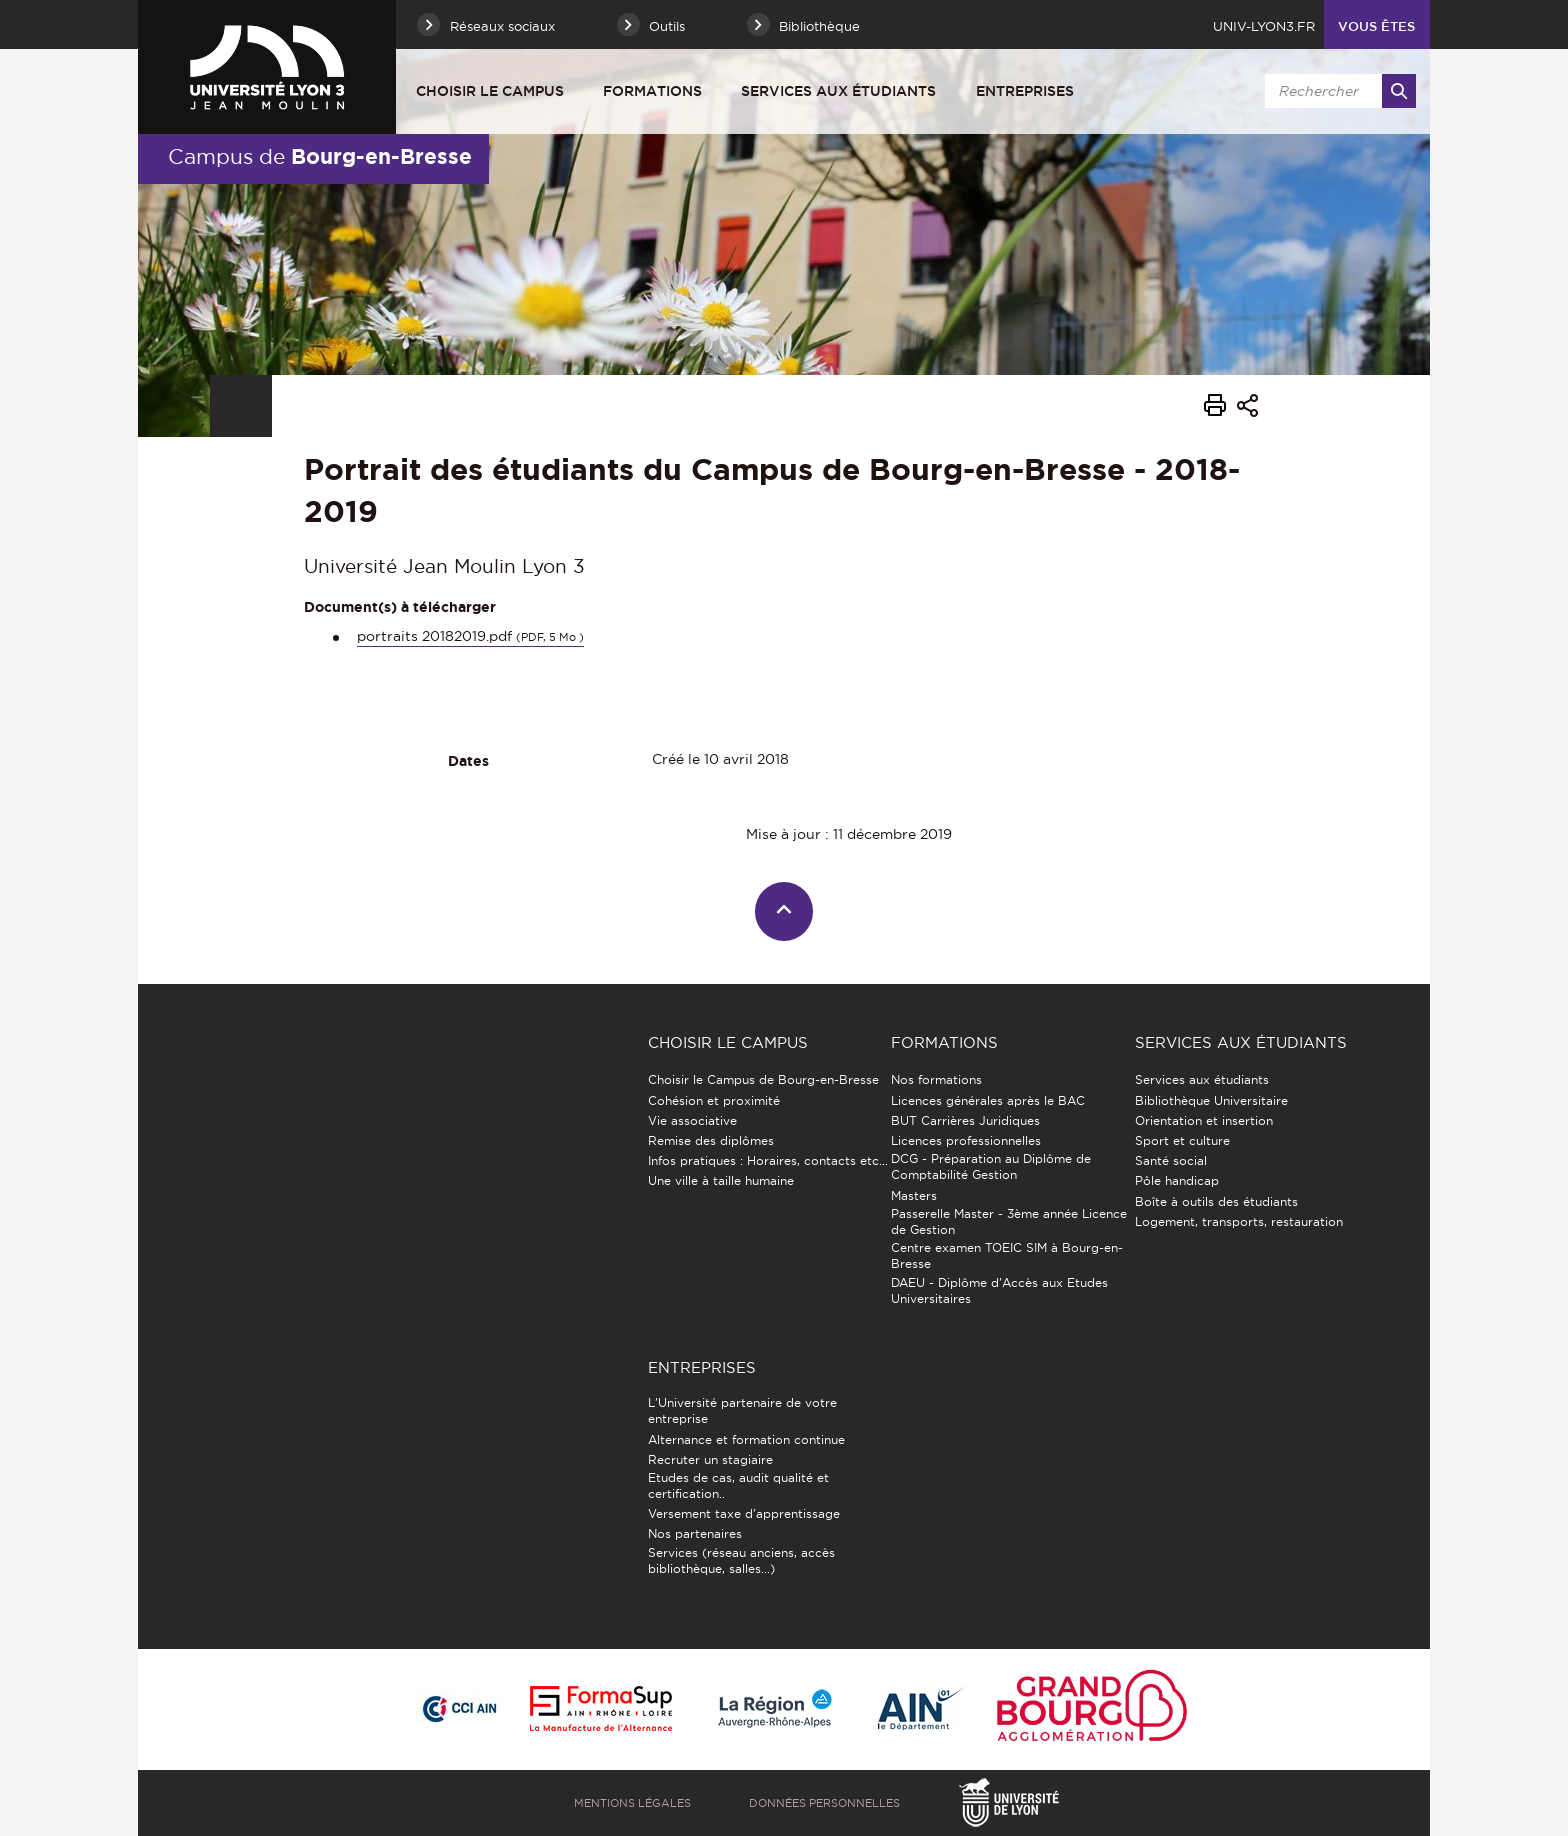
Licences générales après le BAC (988, 1100)
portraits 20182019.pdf (470, 636)
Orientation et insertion (1204, 1120)
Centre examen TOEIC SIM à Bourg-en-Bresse (1007, 1255)
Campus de (320, 156)
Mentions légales (632, 1803)
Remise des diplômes (711, 1140)
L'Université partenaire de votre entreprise (742, 1410)
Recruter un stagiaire (710, 1459)
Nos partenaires (695, 1533)
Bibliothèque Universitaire (1211, 1100)
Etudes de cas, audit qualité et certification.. (738, 1485)
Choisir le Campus (490, 91)
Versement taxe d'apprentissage (744, 1513)
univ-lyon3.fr (1264, 26)
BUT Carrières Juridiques (965, 1120)
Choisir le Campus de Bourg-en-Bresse (763, 1079)
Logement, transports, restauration (1239, 1221)
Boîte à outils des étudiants (1216, 1201)
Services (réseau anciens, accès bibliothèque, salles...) (741, 1560)
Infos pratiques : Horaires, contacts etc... (768, 1160)
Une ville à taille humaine (721, 1180)
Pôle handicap (1177, 1180)
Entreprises (1025, 91)
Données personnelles (824, 1803)
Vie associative (692, 1120)
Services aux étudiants (838, 91)
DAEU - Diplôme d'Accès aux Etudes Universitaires (999, 1290)
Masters (914, 1195)
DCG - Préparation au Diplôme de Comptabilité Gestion (991, 1166)
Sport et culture (1182, 1140)
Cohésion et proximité (714, 1100)
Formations (652, 91)
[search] (1337, 91)
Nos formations (936, 1079)
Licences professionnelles (966, 1140)
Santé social (1171, 1160)
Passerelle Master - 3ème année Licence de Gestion (1009, 1221)
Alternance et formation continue (746, 1439)
